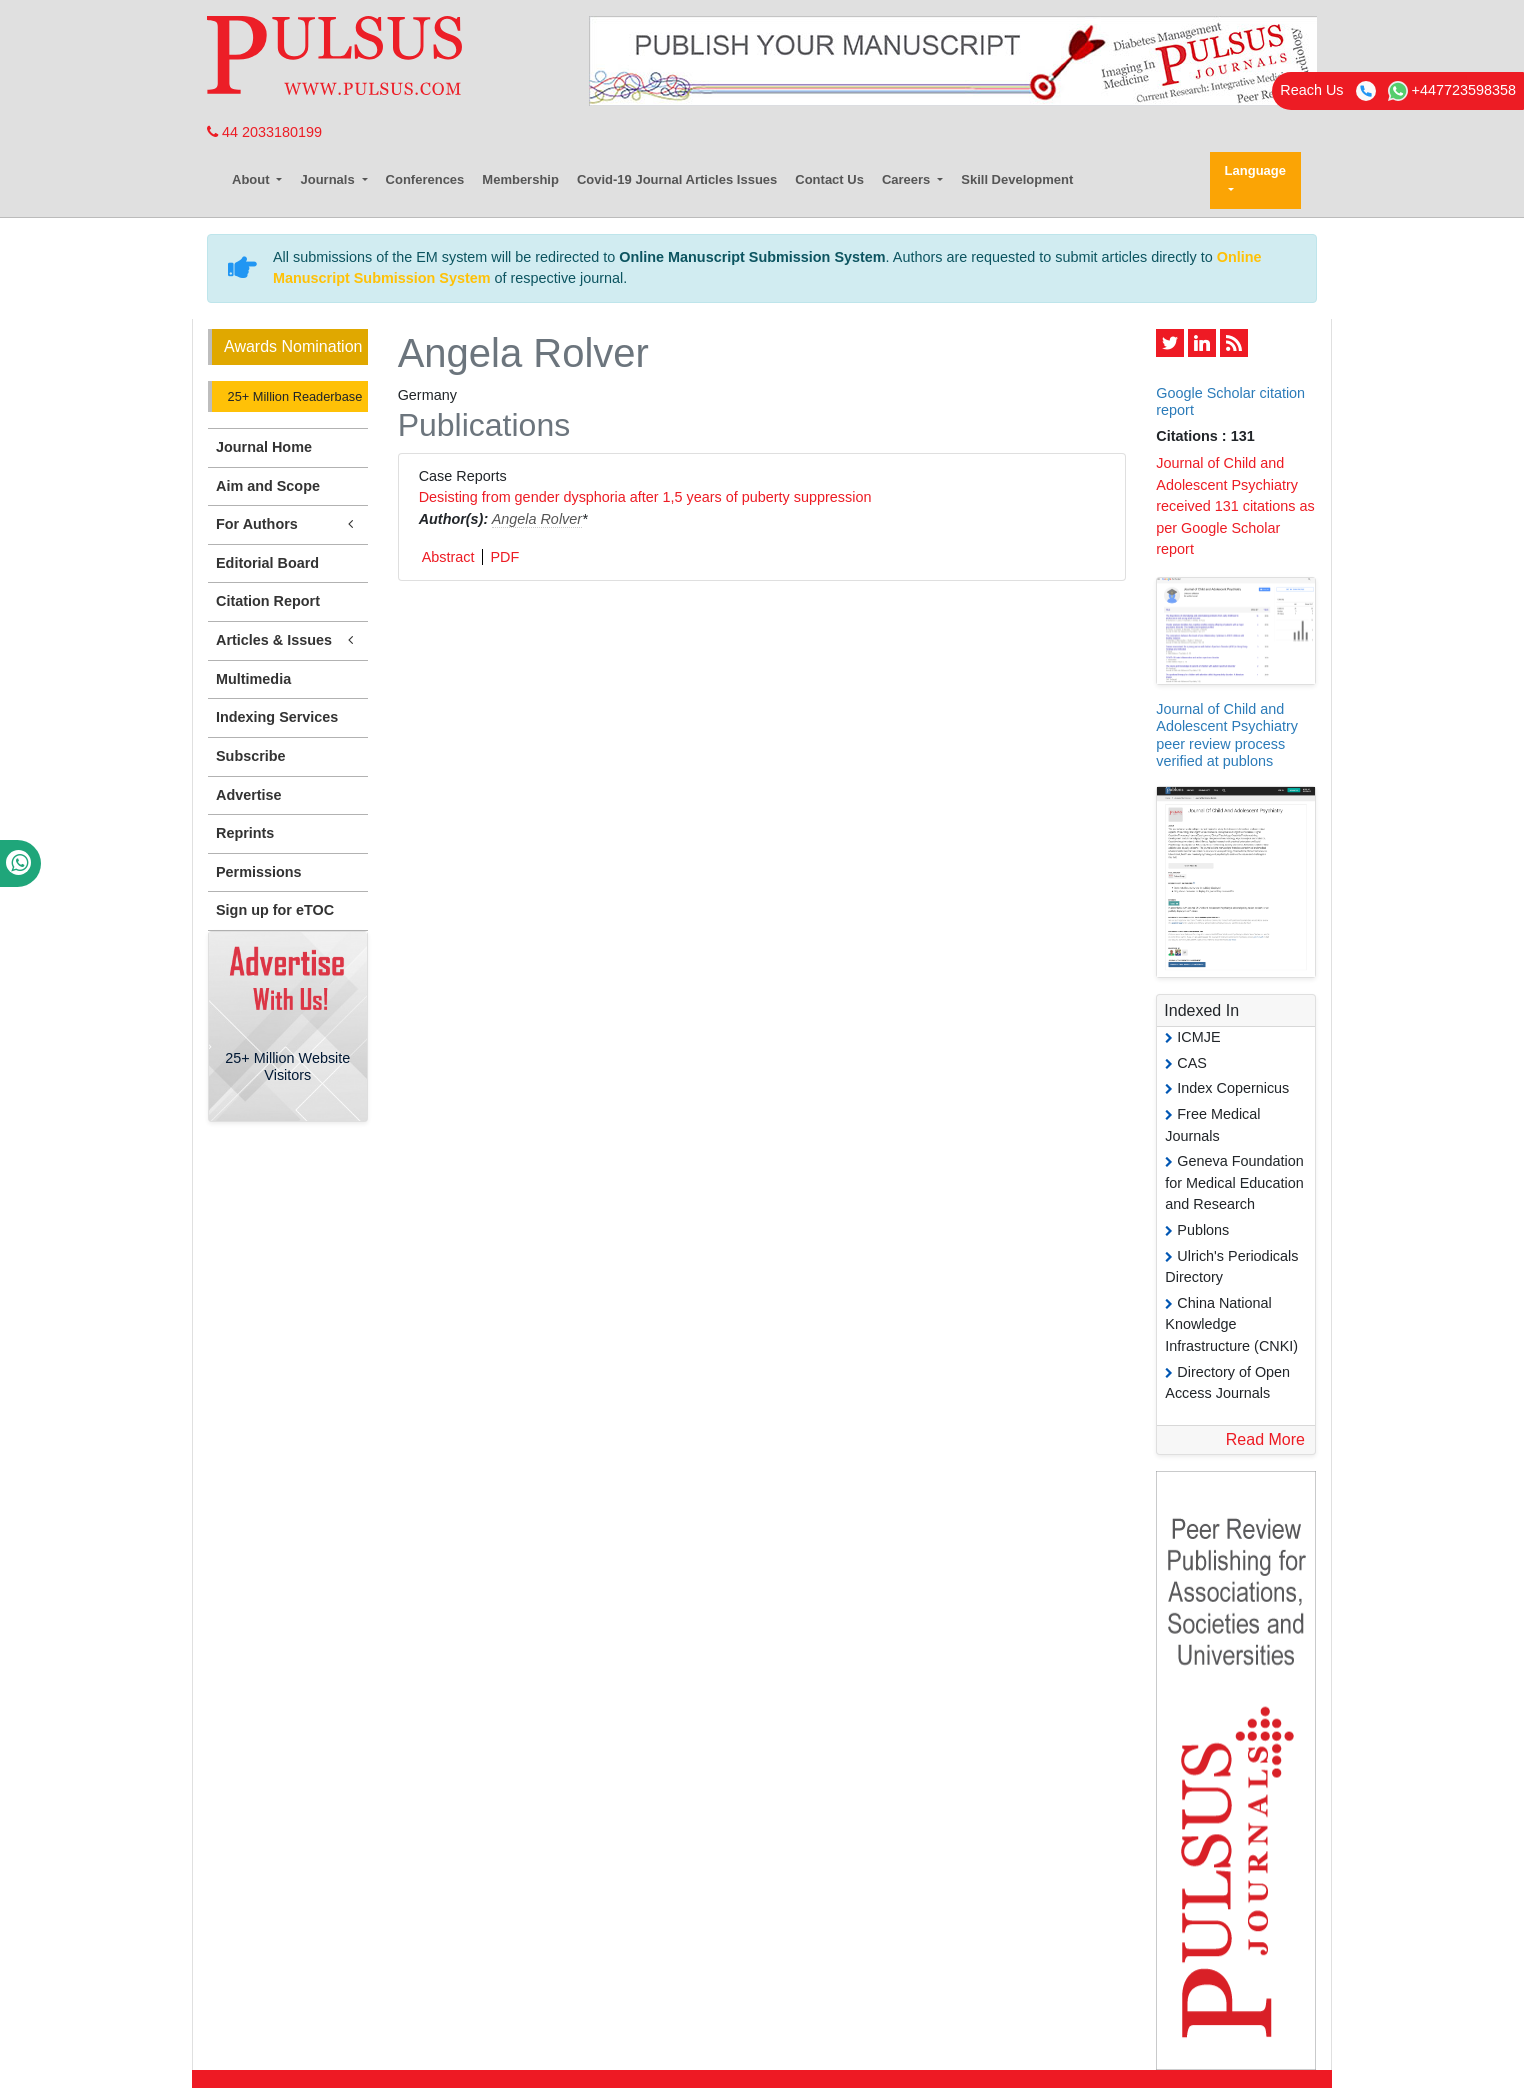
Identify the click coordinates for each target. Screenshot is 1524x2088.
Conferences (425, 179)
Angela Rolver (537, 519)
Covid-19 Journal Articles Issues (677, 179)
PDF (504, 557)
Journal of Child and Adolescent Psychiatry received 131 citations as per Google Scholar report (1235, 506)
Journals (329, 179)
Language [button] (1255, 170)
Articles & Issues (288, 640)
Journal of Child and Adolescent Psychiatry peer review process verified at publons (1227, 735)
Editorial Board (267, 563)
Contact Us (829, 179)
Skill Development (1017, 179)
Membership (520, 179)
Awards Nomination (293, 346)
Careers (908, 179)
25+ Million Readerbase (293, 396)
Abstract (448, 557)
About (252, 179)
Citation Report (268, 601)
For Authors (288, 524)
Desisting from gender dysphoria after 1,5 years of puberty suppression (645, 497)
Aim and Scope (268, 486)
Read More (1265, 1439)
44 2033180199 (264, 132)
